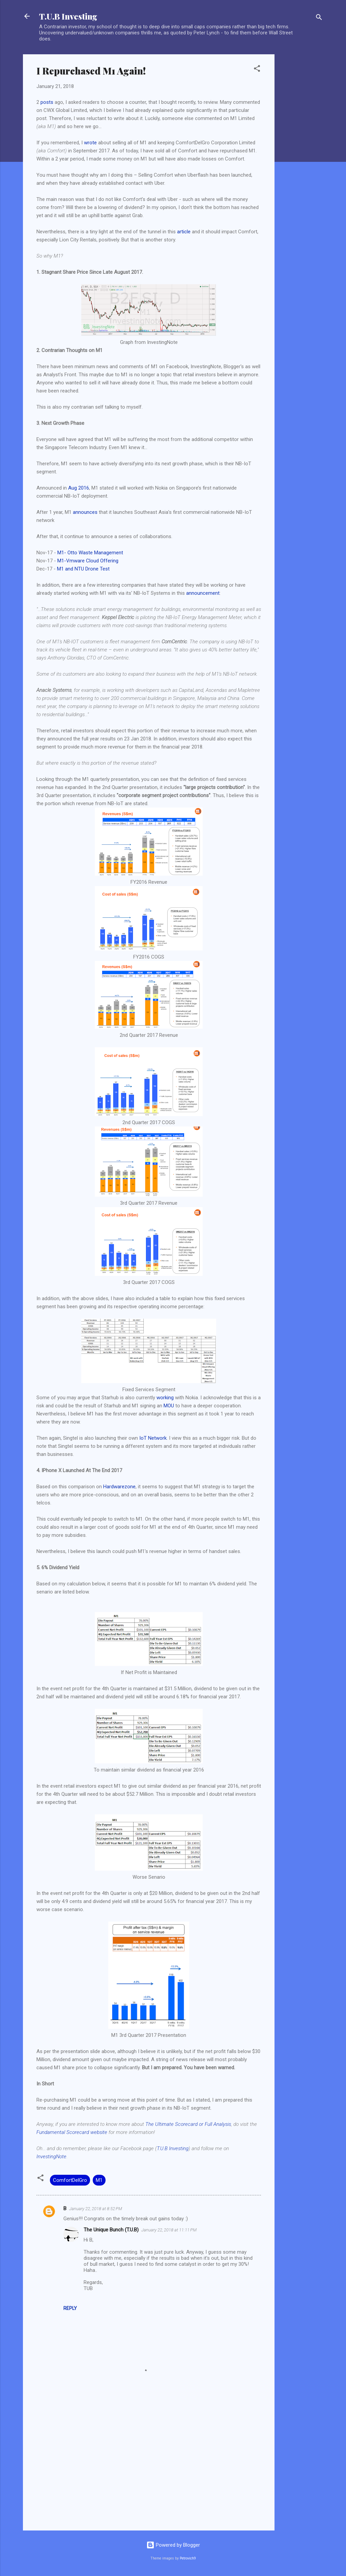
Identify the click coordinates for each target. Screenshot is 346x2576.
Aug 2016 (78, 488)
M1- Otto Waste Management (90, 553)
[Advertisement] (301, 155)
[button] (257, 69)
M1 (99, 2180)
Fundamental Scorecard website (71, 2132)
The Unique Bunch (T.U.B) (111, 2230)
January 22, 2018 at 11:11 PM (169, 2229)
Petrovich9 (188, 2558)
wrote (90, 143)
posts (46, 102)
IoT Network (153, 1438)
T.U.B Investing (68, 16)
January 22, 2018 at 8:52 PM (95, 2208)
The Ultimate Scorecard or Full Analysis (188, 2124)
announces (85, 512)
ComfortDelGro (70, 2180)
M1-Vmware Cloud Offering (87, 561)
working (165, 1398)
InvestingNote (51, 2157)
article (184, 232)
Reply (70, 2308)
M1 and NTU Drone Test (83, 569)
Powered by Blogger (173, 2545)
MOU (169, 1406)
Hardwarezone (119, 1487)
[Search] (319, 18)
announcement (203, 593)
